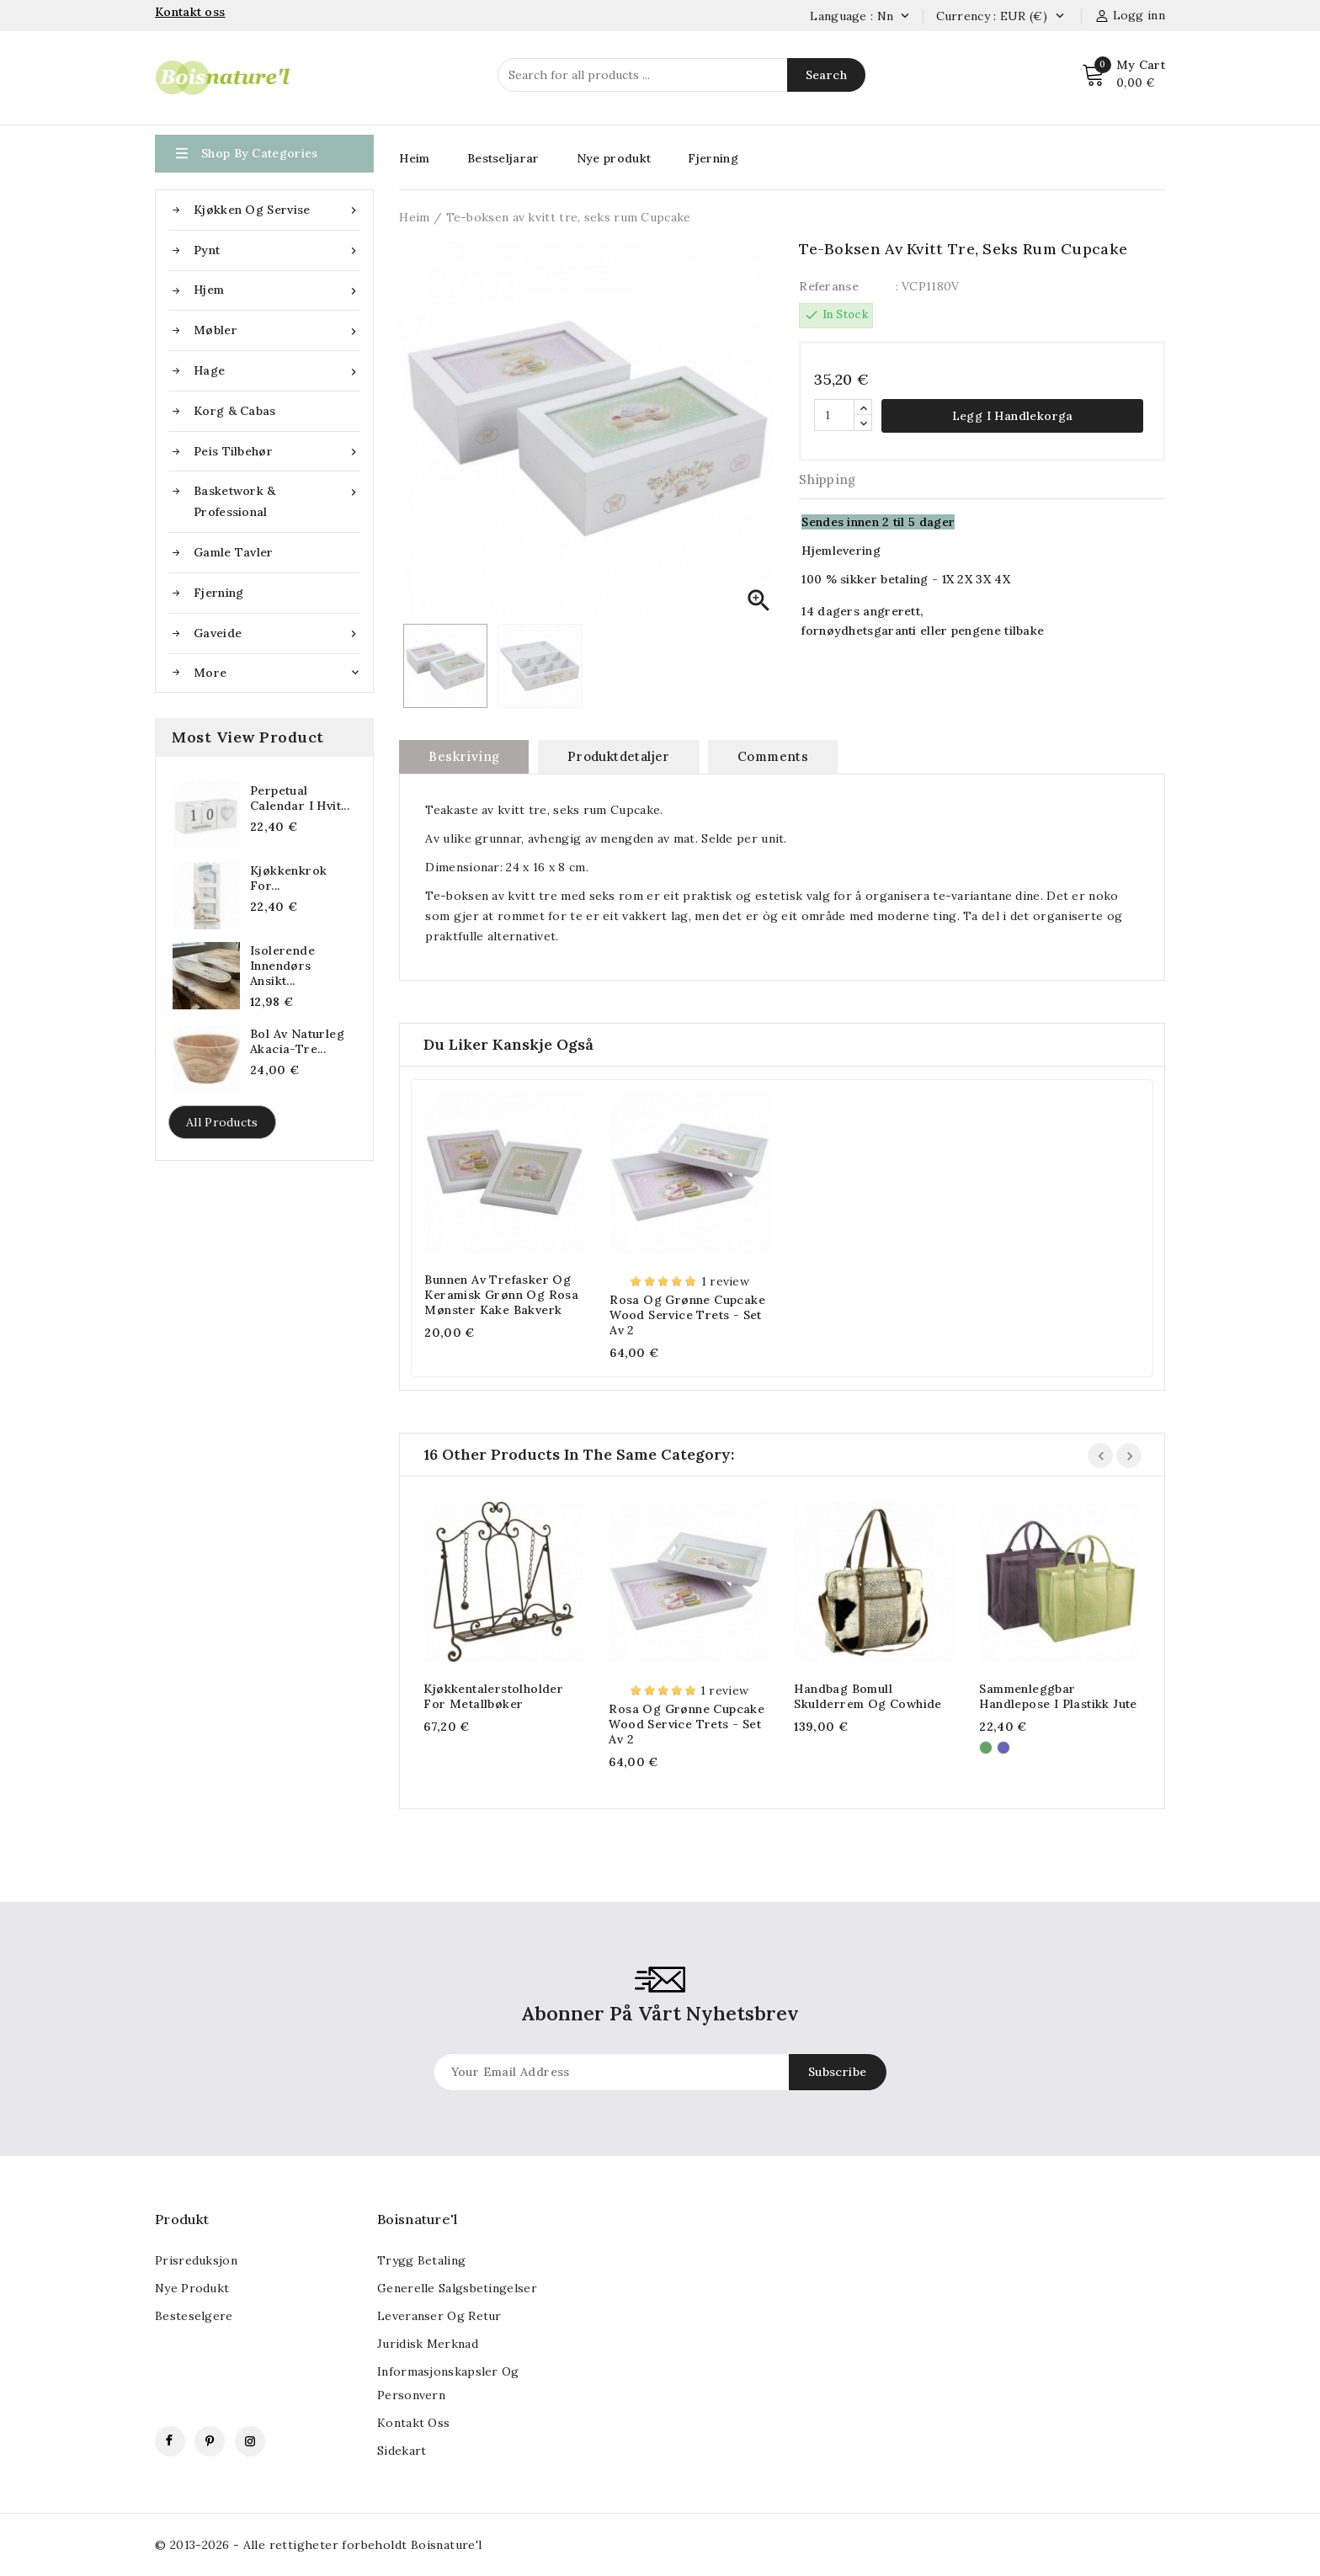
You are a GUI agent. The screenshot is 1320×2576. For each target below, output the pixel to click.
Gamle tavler (234, 552)
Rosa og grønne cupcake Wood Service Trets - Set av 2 (687, 1315)
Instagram (250, 2441)
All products (222, 1122)
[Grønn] (986, 1747)
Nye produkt (614, 158)
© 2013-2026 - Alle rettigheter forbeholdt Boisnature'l (318, 2544)
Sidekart (401, 2450)
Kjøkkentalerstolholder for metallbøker (493, 1696)
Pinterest (209, 2441)
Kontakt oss (413, 2422)
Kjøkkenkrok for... (288, 878)
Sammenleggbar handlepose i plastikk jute (1057, 1696)
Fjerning (218, 592)
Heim (414, 158)
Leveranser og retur (439, 2315)
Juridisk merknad (427, 2343)
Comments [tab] (772, 756)
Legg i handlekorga (1012, 415)
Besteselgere (194, 2315)
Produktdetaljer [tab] (618, 756)
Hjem (277, 290)
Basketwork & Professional (277, 500)
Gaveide (277, 633)
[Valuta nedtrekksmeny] (1059, 16)
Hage (277, 370)
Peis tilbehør (277, 451)
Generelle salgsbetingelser (457, 2288)
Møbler (277, 330)
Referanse (829, 286)
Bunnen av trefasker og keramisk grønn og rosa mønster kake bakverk (501, 1294)
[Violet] (1003, 1747)
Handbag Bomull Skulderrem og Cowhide (867, 1696)
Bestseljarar (503, 158)
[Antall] (834, 415)
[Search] (681, 75)
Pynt (277, 250)
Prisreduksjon (196, 2260)
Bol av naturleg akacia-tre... (297, 1041)
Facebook (170, 2441)
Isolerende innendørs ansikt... (282, 965)
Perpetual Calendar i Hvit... (299, 798)
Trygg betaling (421, 2260)
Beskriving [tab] (463, 756)
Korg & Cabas (235, 410)
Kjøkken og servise (277, 210)
